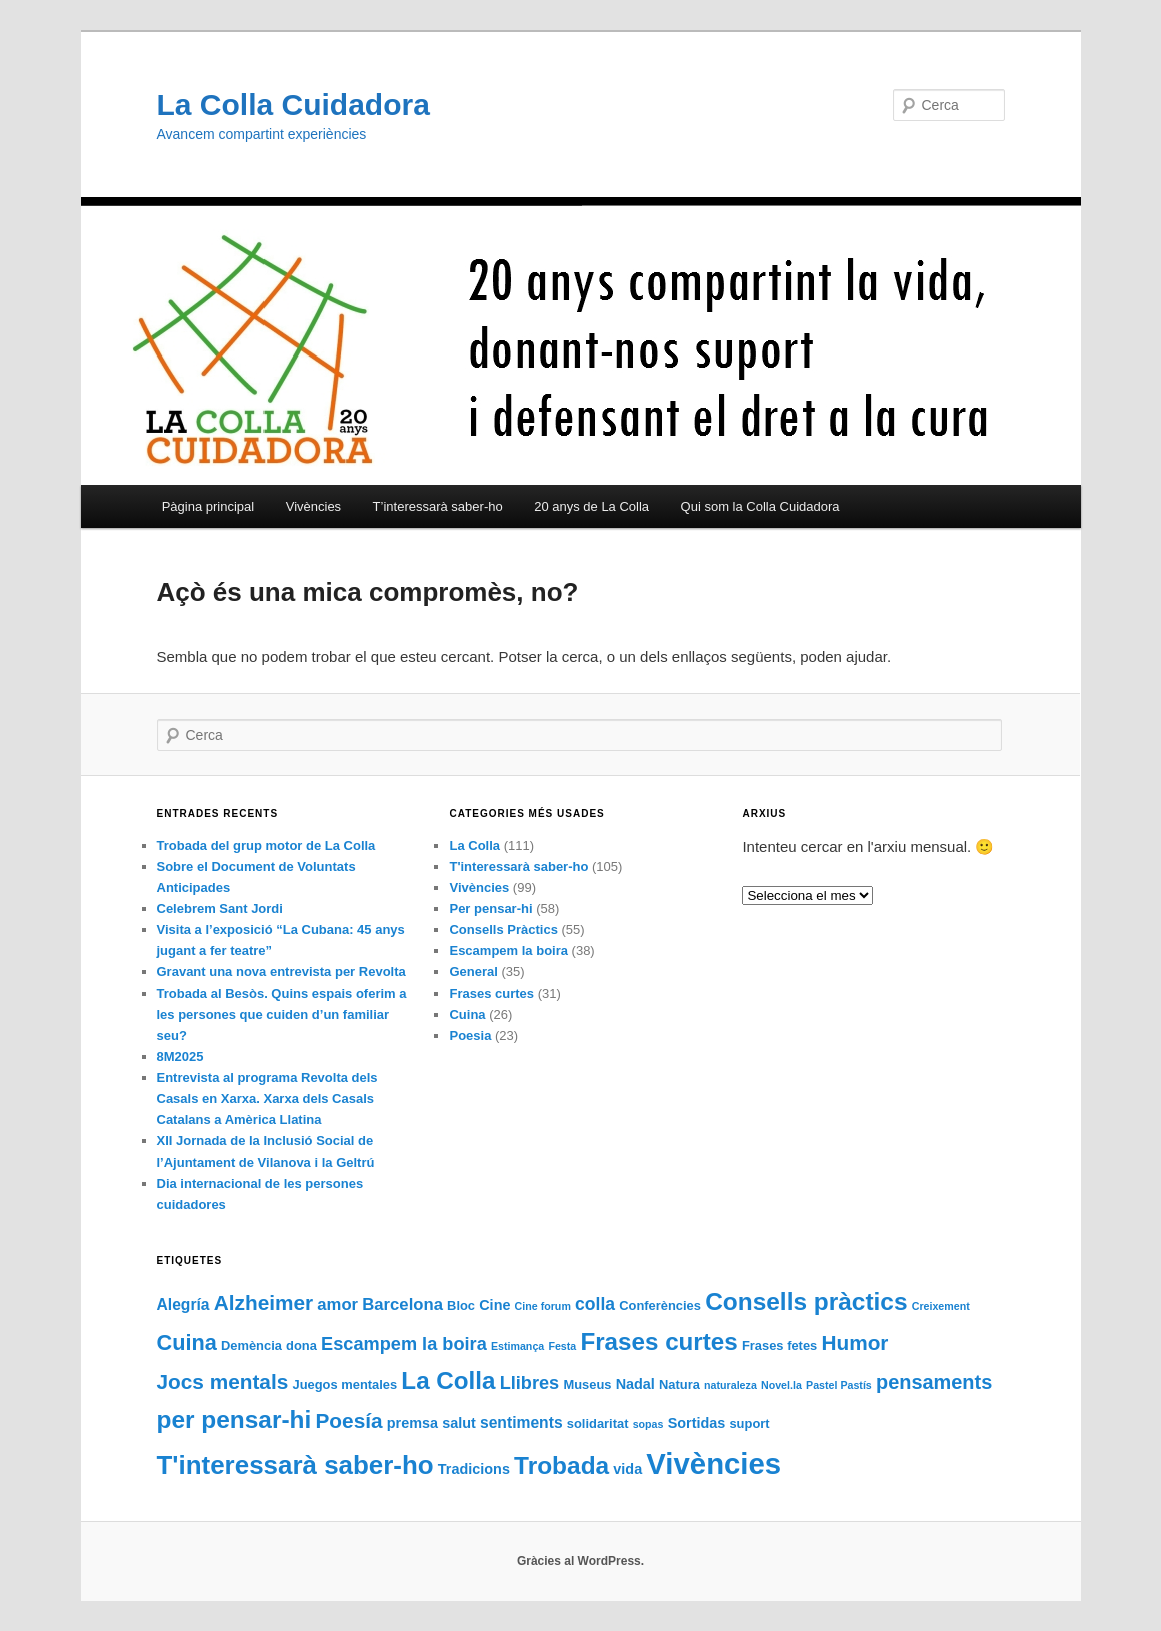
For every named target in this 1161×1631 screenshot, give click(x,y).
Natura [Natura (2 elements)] (679, 1384)
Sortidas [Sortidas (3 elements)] (697, 1423)
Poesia (470, 1035)
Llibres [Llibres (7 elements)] (530, 1383)
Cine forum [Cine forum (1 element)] (543, 1306)
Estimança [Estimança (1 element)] (517, 1346)
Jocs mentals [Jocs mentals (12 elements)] (223, 1381)
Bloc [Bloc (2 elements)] (461, 1305)
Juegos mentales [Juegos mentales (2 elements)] (344, 1384)
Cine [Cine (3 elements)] (494, 1305)
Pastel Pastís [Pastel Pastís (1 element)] (839, 1385)
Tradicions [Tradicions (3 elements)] (474, 1469)
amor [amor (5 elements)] (337, 1304)
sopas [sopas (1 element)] (648, 1424)
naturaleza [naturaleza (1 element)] (730, 1385)
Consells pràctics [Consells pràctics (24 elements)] (806, 1301)
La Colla (474, 845)
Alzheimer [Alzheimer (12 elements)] (263, 1302)
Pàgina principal (208, 506)
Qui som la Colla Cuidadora (760, 506)
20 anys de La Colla (591, 506)
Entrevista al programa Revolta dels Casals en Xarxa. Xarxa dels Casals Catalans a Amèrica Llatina (267, 1098)
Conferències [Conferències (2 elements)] (660, 1305)
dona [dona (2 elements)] (301, 1345)
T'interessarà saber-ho (518, 866)
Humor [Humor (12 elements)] (854, 1342)
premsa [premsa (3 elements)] (412, 1423)
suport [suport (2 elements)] (749, 1423)
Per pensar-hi (490, 908)
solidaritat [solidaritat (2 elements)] (598, 1423)
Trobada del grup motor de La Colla (266, 845)
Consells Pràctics (503, 929)
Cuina (467, 1014)
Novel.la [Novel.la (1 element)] (781, 1385)
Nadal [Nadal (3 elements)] (635, 1384)
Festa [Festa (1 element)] (562, 1346)
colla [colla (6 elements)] (595, 1304)
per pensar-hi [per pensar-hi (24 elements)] (234, 1419)
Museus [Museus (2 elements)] (587, 1384)
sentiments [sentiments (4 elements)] (521, 1422)
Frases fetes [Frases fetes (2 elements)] (779, 1345)
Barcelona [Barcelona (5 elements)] (402, 1304)
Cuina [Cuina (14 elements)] (187, 1342)
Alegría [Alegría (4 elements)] (183, 1304)
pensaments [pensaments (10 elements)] (934, 1382)
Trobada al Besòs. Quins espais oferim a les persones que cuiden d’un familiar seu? (282, 1014)
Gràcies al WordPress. (580, 1561)
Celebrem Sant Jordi (220, 908)
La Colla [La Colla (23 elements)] (448, 1380)
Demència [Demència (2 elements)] (251, 1345)
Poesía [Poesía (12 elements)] (348, 1420)
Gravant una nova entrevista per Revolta (281, 971)
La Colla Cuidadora (293, 104)
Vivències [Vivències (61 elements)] (713, 1463)
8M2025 (180, 1056)
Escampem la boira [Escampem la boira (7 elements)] (404, 1344)
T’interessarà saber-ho (438, 506)
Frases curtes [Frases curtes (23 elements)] (658, 1341)
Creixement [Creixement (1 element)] (941, 1306)
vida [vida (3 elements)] (627, 1469)
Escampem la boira (508, 950)
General (473, 971)
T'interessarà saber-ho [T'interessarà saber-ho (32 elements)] (295, 1465)
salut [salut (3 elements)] (459, 1423)
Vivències (313, 506)
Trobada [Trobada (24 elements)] (561, 1465)
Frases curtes (491, 993)
